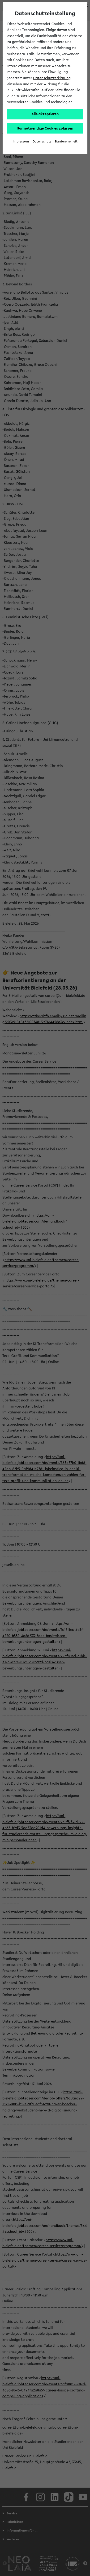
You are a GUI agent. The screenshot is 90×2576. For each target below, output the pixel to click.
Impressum (21, 141)
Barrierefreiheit (66, 141)
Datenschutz (42, 141)
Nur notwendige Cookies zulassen (45, 128)
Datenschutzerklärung (52, 77)
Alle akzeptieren (45, 113)
